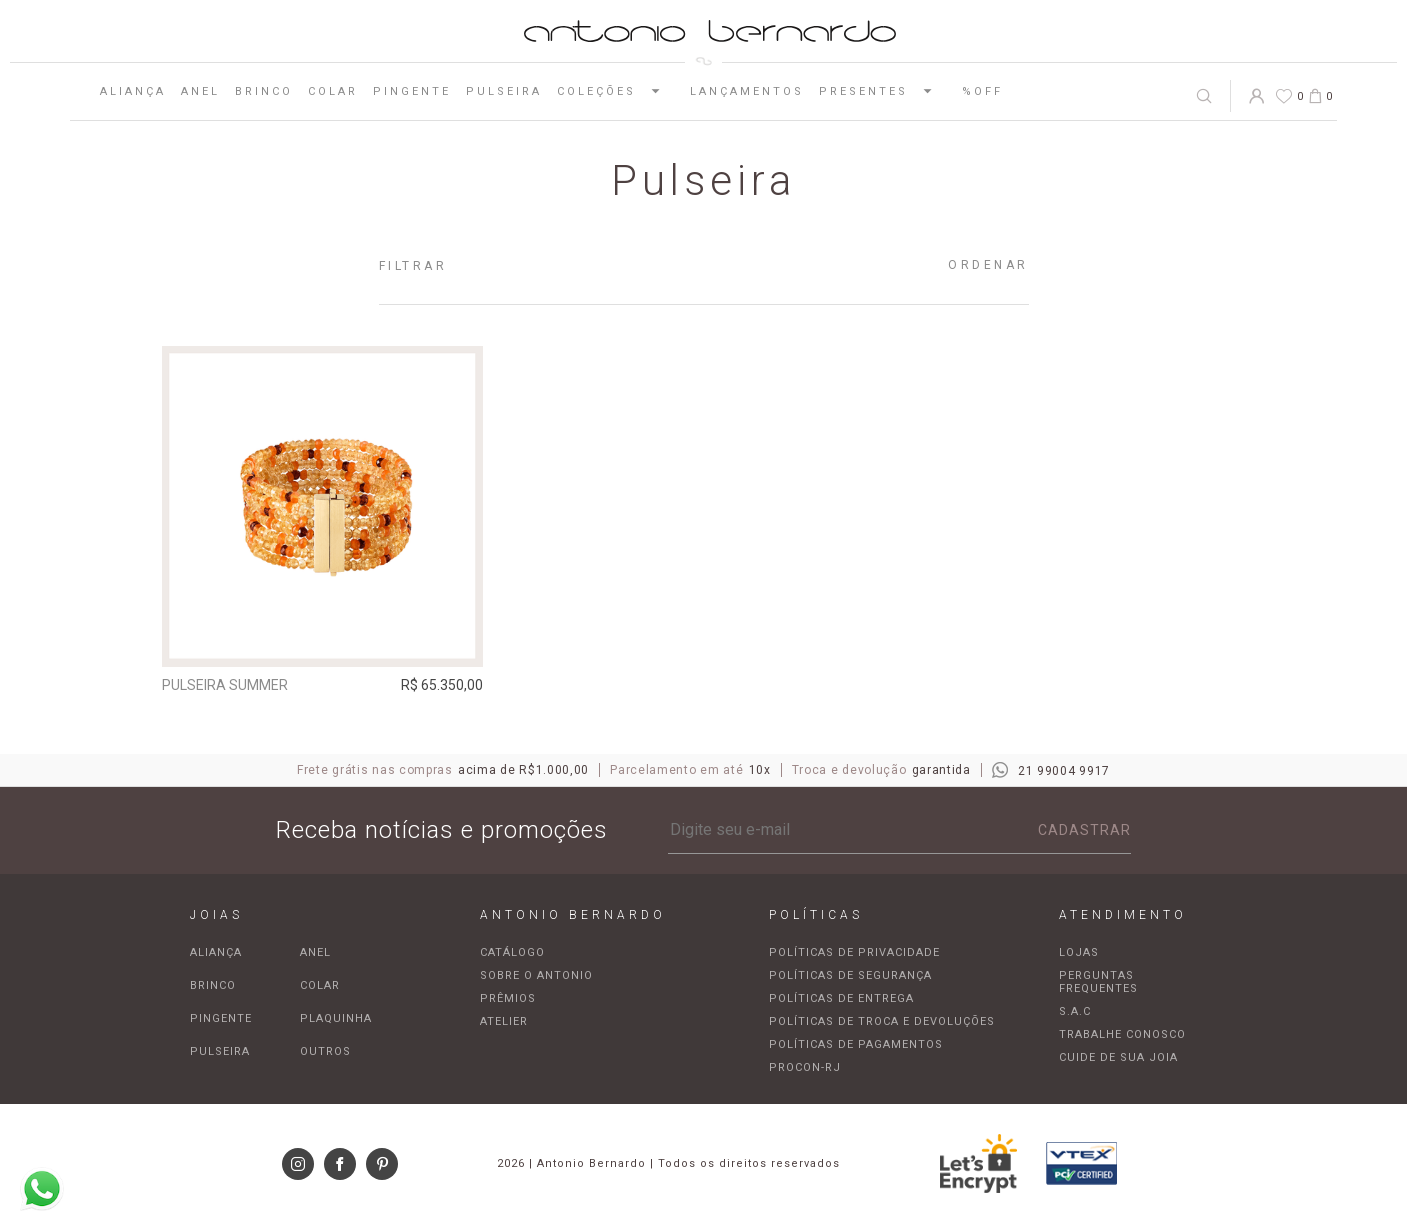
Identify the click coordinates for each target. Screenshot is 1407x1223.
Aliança (133, 91)
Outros (325, 1051)
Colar (333, 91)
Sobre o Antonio (536, 975)
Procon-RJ (805, 1067)
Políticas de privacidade (854, 952)
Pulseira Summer (225, 685)
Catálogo (512, 952)
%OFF (982, 91)
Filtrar (413, 266)
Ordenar (988, 265)
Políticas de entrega (841, 998)
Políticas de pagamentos (856, 1044)
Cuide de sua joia (1118, 1057)
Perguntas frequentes (1098, 982)
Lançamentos (747, 91)
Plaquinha (336, 1018)
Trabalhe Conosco (1122, 1034)
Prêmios (508, 998)
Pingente (412, 91)
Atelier (504, 1021)
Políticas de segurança (850, 975)
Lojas (1079, 952)
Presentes (883, 91)
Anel (200, 91)
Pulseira (504, 91)
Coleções (616, 91)
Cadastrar (1084, 830)
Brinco (264, 91)
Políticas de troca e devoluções (882, 1021)
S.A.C (1075, 1011)
